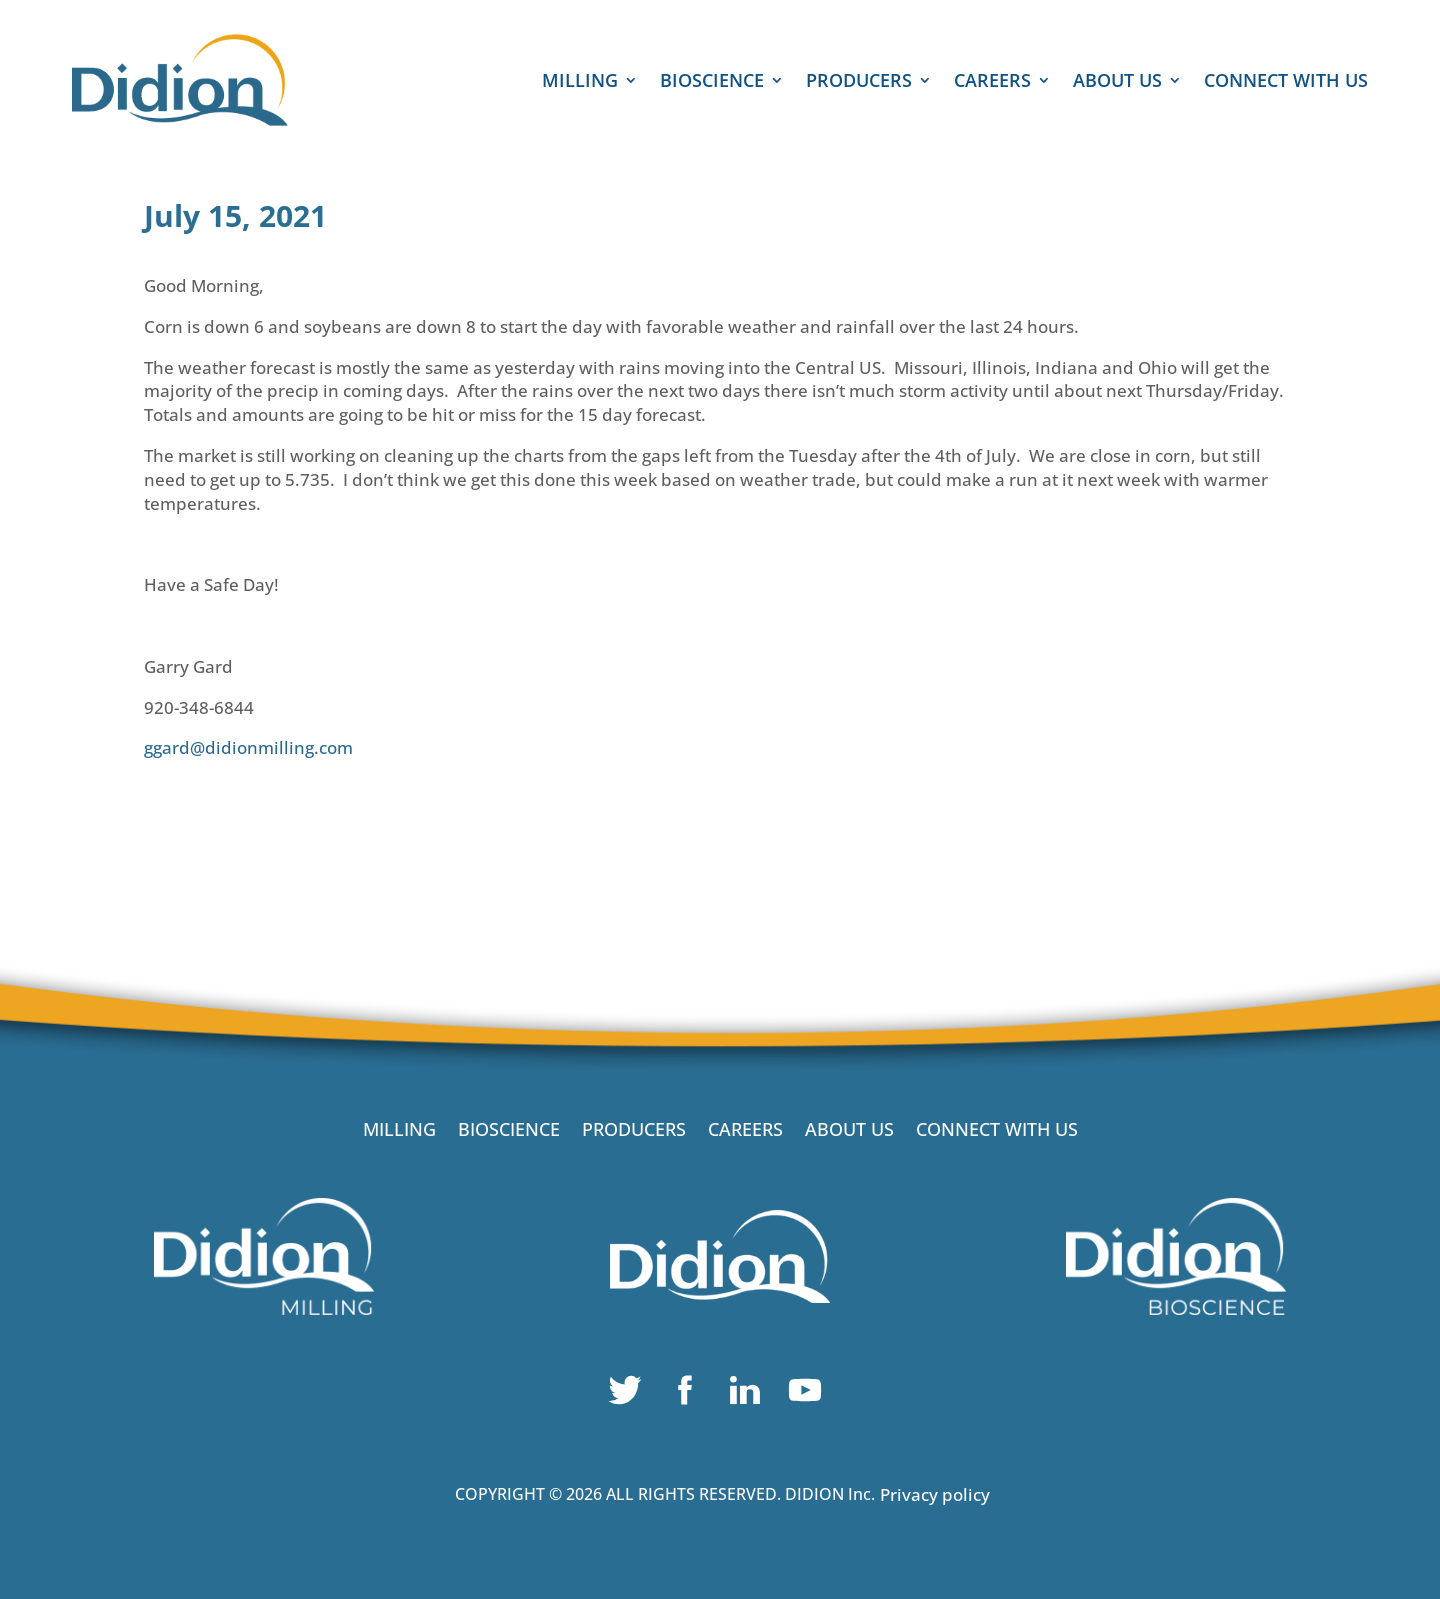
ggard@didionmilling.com (248, 747)
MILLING (580, 82)
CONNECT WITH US (1286, 82)
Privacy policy (935, 1494)
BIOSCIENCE (712, 82)
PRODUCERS (859, 82)
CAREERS (992, 82)
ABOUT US (1117, 82)
